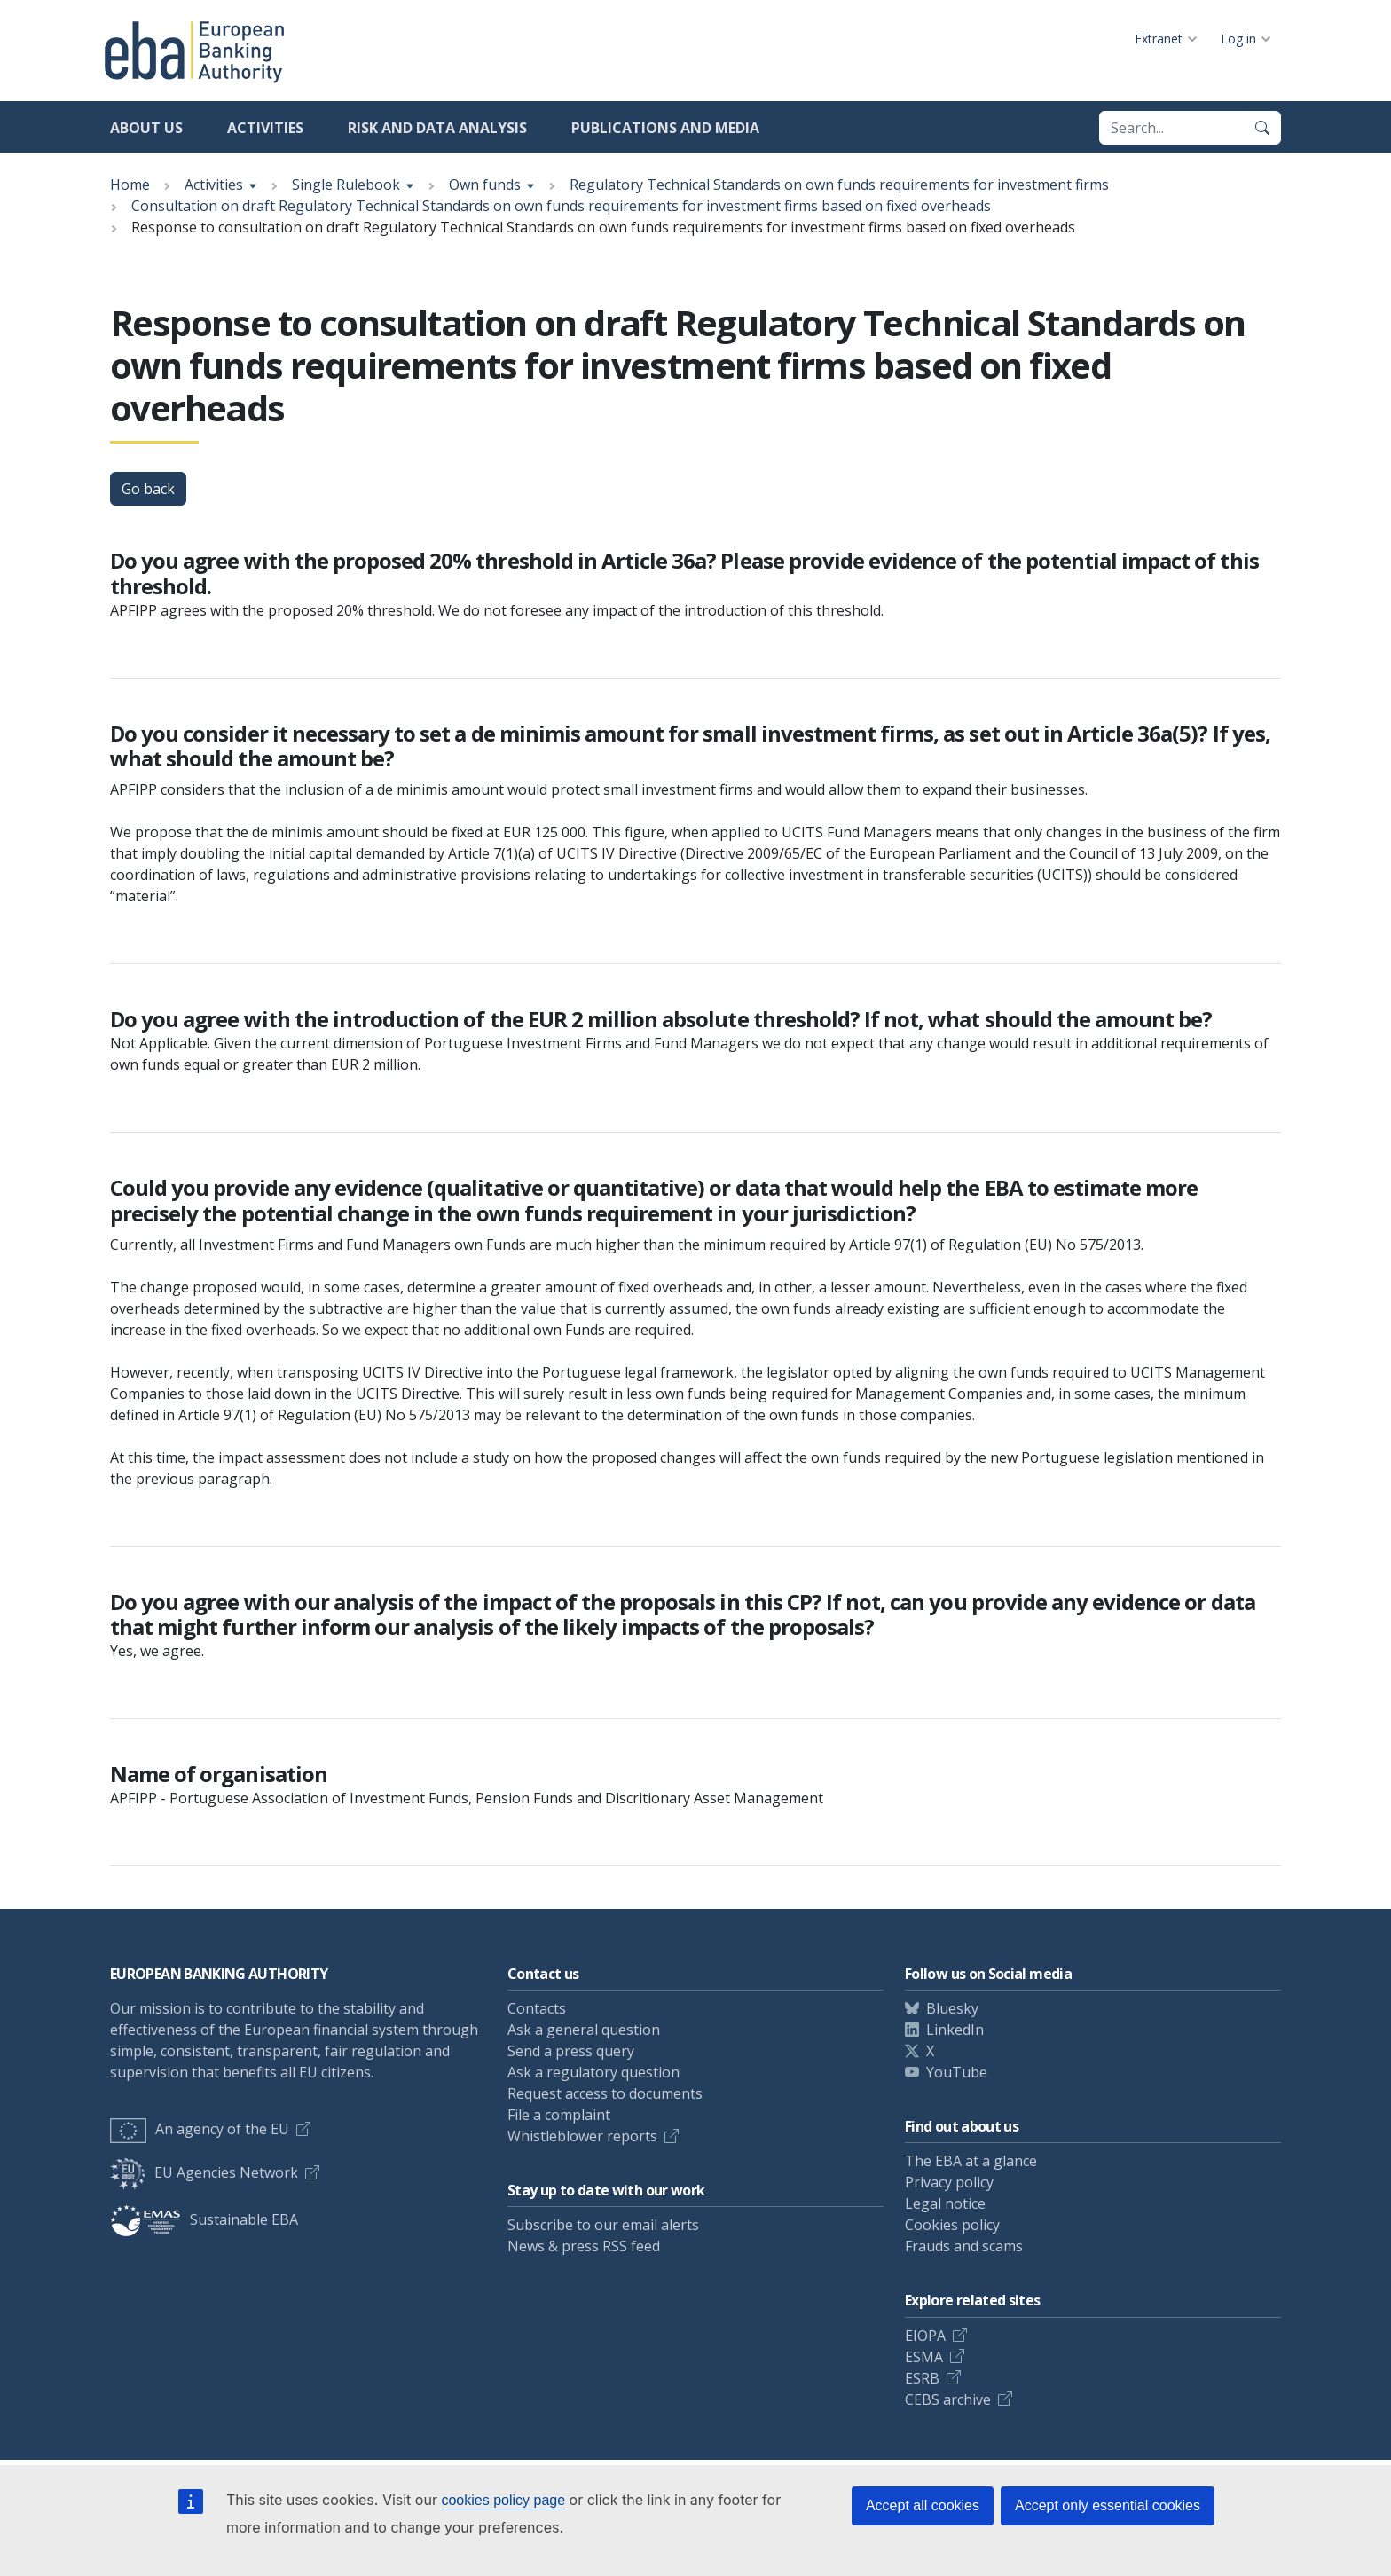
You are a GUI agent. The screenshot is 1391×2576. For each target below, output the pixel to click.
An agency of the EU (199, 2129)
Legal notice (945, 2203)
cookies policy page (503, 2500)
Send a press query (570, 2051)
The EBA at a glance (971, 2161)
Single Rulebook (346, 184)
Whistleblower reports (582, 2136)
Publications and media (665, 127)
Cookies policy (952, 2224)
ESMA (924, 2357)
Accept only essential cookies (1107, 2505)
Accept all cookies (922, 2505)
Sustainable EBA (204, 2219)
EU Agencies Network (204, 2172)
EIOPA (925, 2335)
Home (130, 184)
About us (146, 127)
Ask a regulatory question (593, 2072)
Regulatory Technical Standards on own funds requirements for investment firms (839, 184)
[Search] (1262, 128)
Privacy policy (949, 2182)
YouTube (956, 2072)
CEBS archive (948, 2399)
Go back (148, 489)
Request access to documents (605, 2093)
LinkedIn (955, 2029)
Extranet (1159, 38)
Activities (265, 127)
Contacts (536, 2008)
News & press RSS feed (583, 2246)
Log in (1238, 38)
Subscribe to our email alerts (603, 2224)
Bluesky (952, 2008)
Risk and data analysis (437, 127)
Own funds (485, 184)
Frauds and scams (964, 2246)
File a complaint (558, 2114)
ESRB (922, 2378)
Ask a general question (583, 2029)
